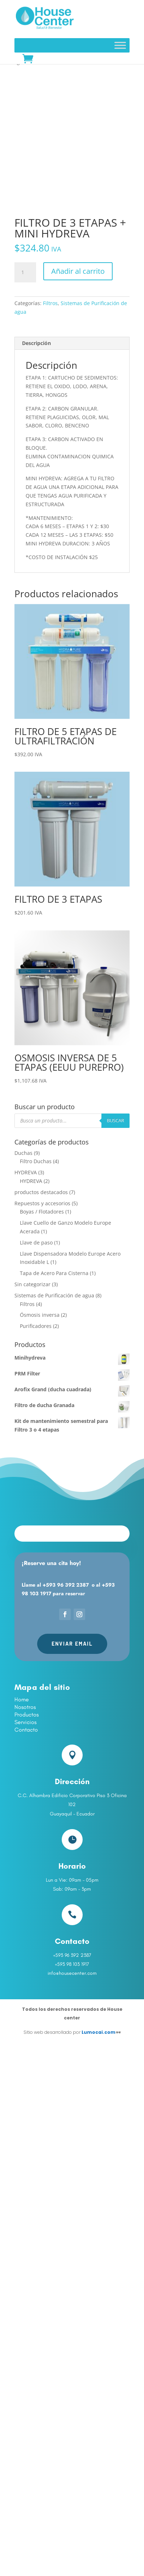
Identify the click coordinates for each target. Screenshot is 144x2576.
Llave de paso (36, 1242)
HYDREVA (25, 1172)
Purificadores (36, 1326)
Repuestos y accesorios (42, 1203)
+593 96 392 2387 (66, 1584)
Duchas (23, 1152)
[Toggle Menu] (120, 45)
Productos (26, 1714)
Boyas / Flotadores (42, 1211)
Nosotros (25, 1707)
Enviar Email (72, 1644)
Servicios (25, 1722)
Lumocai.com (98, 2032)
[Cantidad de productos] (25, 272)
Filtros (50, 303)
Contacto (26, 1729)
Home (21, 1699)
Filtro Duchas (36, 1161)
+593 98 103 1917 (72, 1964)
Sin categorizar (32, 1284)
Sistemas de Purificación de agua (54, 1295)
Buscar (115, 1120)
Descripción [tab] (36, 343)
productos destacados (41, 1192)
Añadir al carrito (78, 271)
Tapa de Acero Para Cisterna (54, 1273)
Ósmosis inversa (40, 1314)
